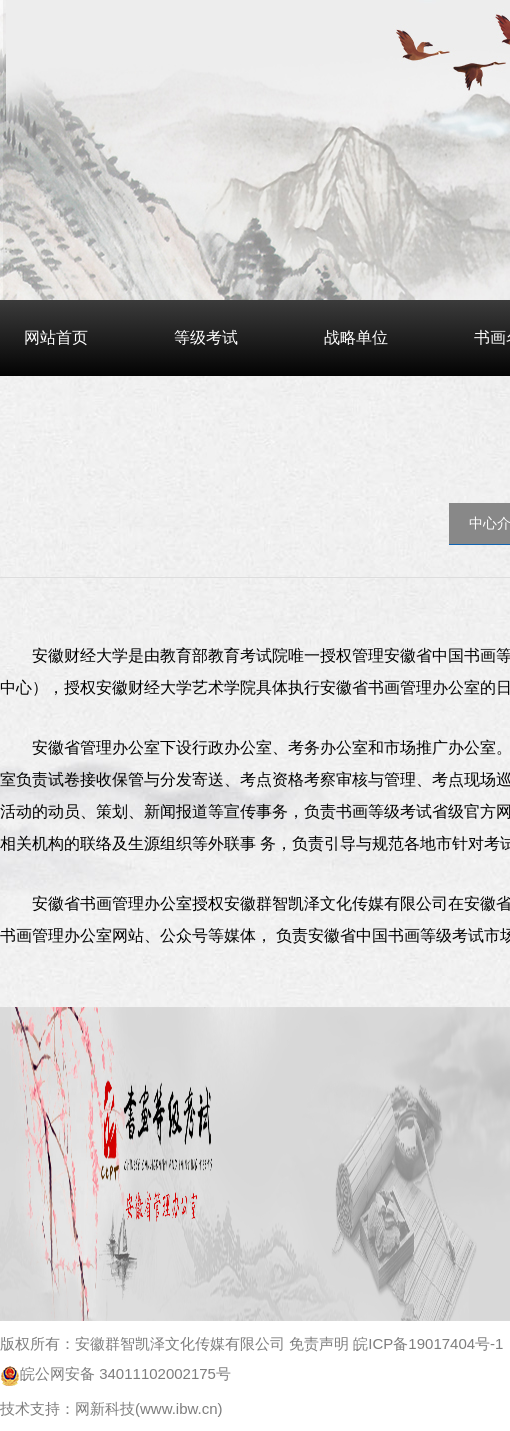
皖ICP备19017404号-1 (428, 1343)
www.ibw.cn (179, 1408)
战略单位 (356, 337)
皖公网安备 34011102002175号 (115, 1373)
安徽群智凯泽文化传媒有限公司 (180, 1343)
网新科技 (105, 1408)
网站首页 (56, 337)
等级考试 (206, 337)
